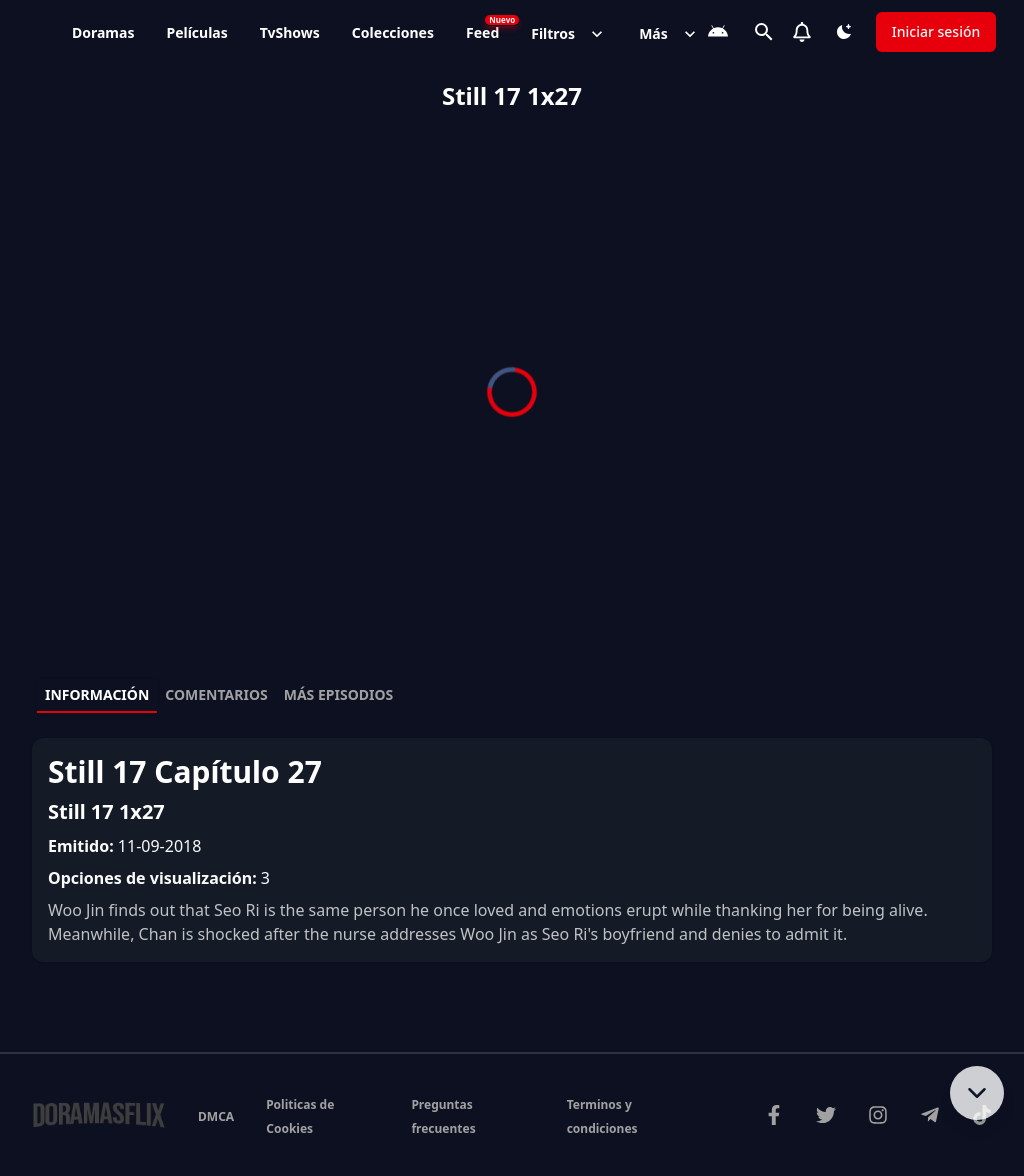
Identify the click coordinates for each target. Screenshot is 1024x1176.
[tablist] (512, 696)
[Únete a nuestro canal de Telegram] (930, 1115)
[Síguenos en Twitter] (826, 1115)
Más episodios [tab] (339, 694)
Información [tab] (97, 694)
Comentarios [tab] (216, 694)
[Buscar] (764, 32)
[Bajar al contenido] (977, 1093)
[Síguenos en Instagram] (878, 1115)
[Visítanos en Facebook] (774, 1115)
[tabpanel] (512, 850)
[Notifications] (802, 32)
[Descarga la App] (718, 32)
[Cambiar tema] (844, 32)
